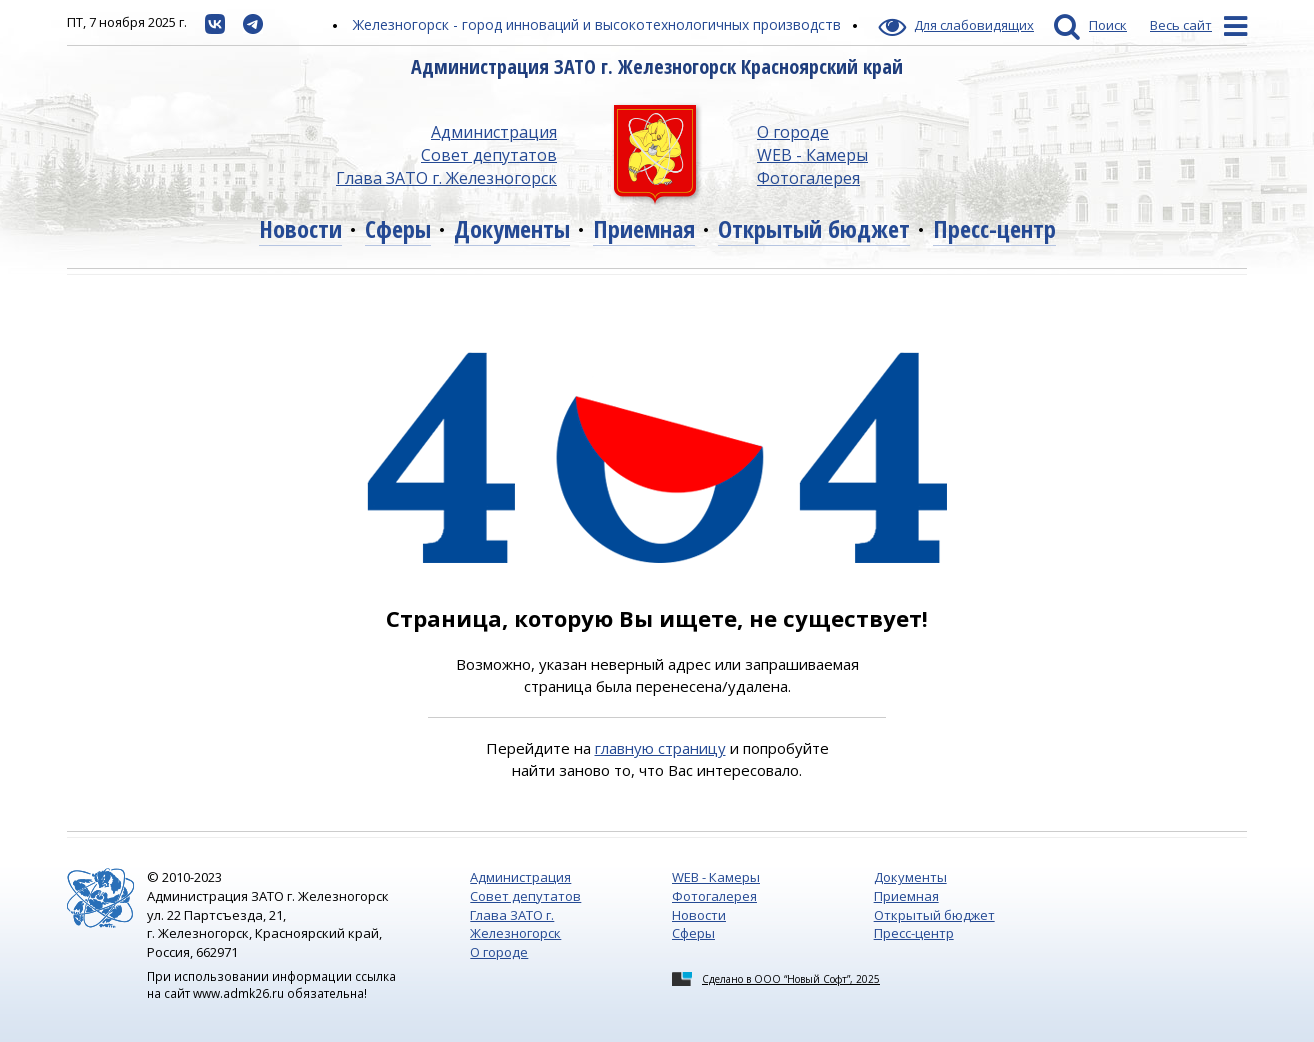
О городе (793, 132)
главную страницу (660, 748)
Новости (300, 228)
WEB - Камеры (812, 155)
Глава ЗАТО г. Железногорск (446, 178)
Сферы (398, 228)
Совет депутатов (489, 155)
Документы (512, 228)
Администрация (494, 132)
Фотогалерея (808, 178)
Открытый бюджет (814, 228)
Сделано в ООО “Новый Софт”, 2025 (791, 979)
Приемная (644, 228)
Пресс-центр (994, 228)
